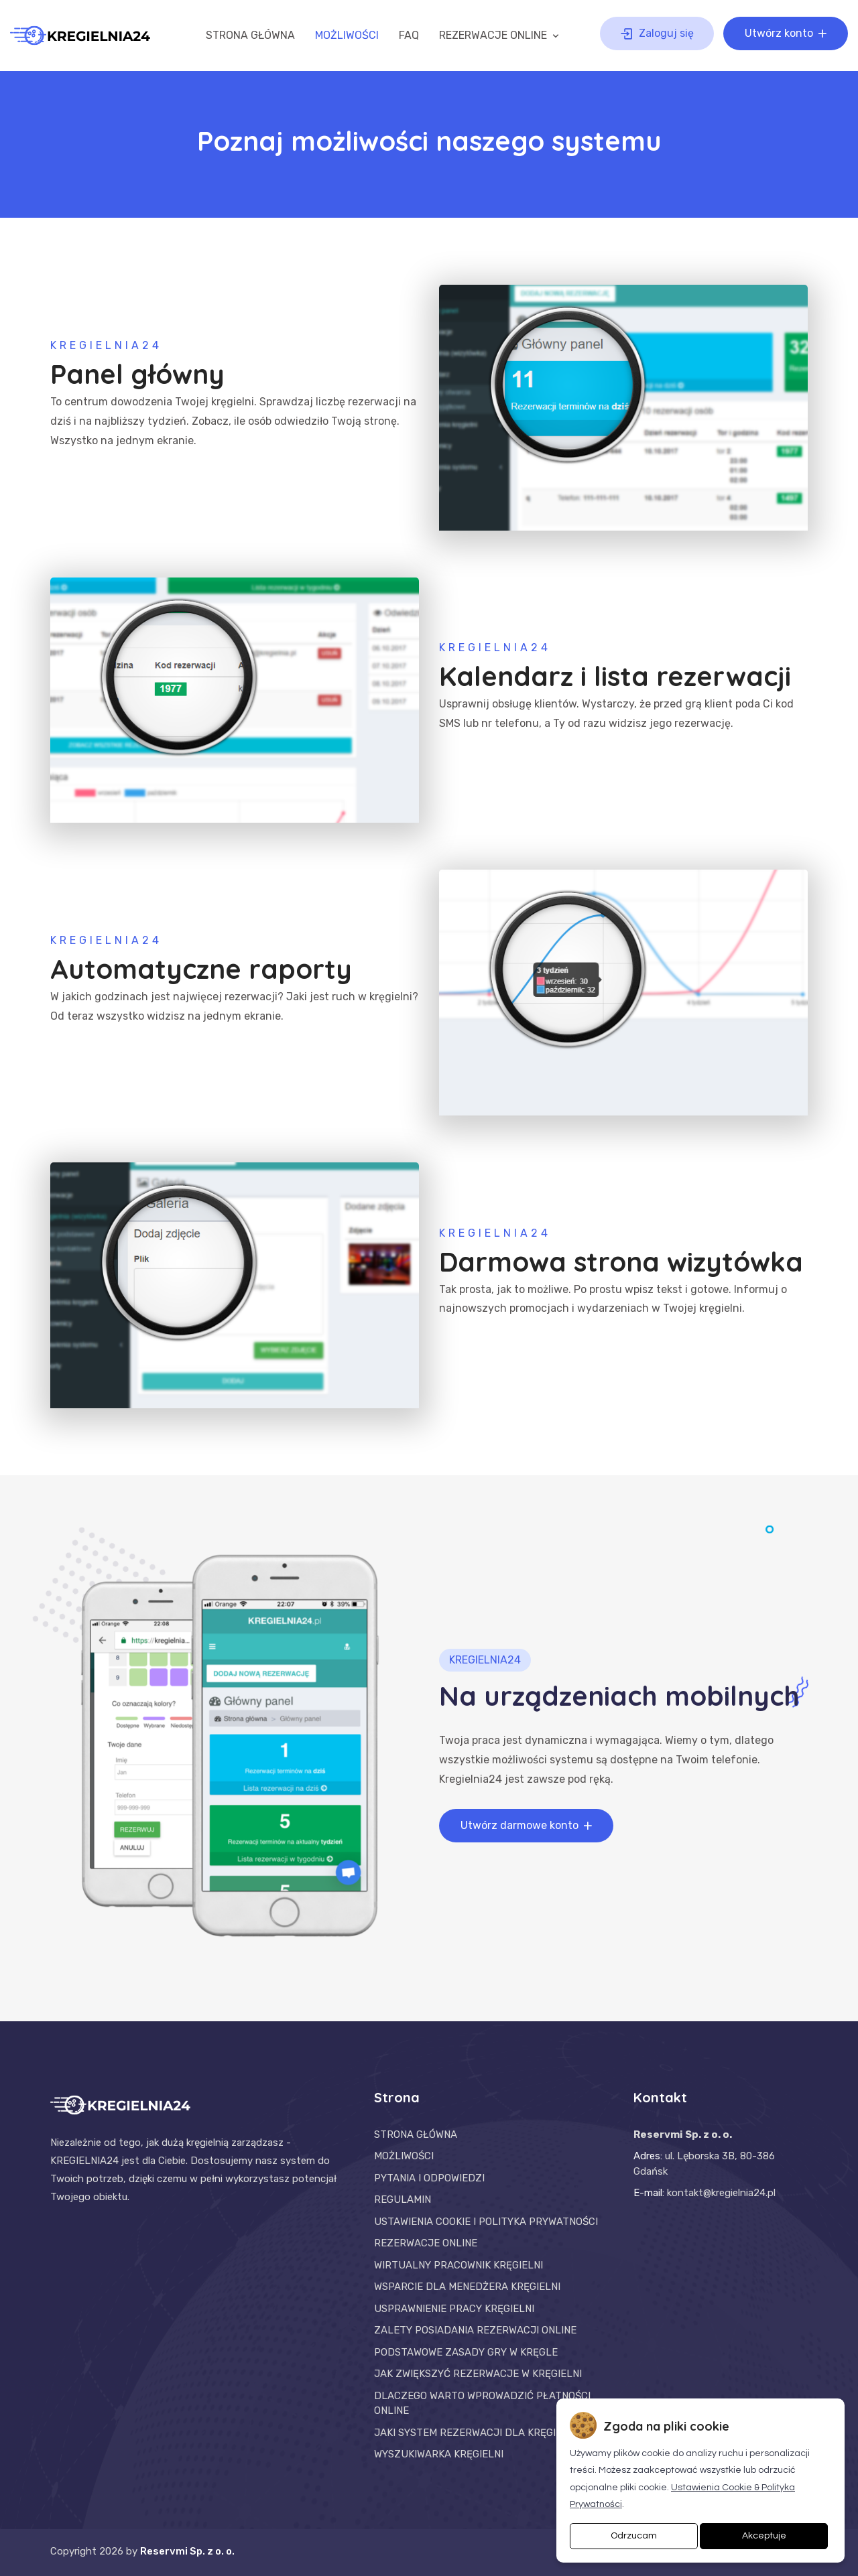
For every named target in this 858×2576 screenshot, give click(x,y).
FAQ (409, 35)
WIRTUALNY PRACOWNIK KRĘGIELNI (458, 2265)
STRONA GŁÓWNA (250, 35)
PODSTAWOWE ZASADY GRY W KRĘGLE (466, 2352)
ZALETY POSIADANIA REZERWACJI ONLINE (475, 2330)
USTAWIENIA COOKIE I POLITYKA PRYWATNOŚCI (486, 2222)
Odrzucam (634, 2535)
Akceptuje (764, 2535)
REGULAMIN (402, 2199)
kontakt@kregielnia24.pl (721, 2193)
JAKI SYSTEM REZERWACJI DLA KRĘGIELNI (475, 2433)
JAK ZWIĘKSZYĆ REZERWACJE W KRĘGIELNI (478, 2374)
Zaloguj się (656, 33)
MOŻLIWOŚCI (347, 35)
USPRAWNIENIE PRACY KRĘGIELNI (454, 2309)
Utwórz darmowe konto (528, 1825)
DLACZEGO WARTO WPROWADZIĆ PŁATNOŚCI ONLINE (482, 2403)
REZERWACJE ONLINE (500, 35)
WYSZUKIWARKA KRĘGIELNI (438, 2454)
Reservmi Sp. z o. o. (187, 2551)
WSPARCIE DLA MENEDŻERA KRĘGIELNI (467, 2287)
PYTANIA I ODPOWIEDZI (429, 2178)
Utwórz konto (787, 33)
